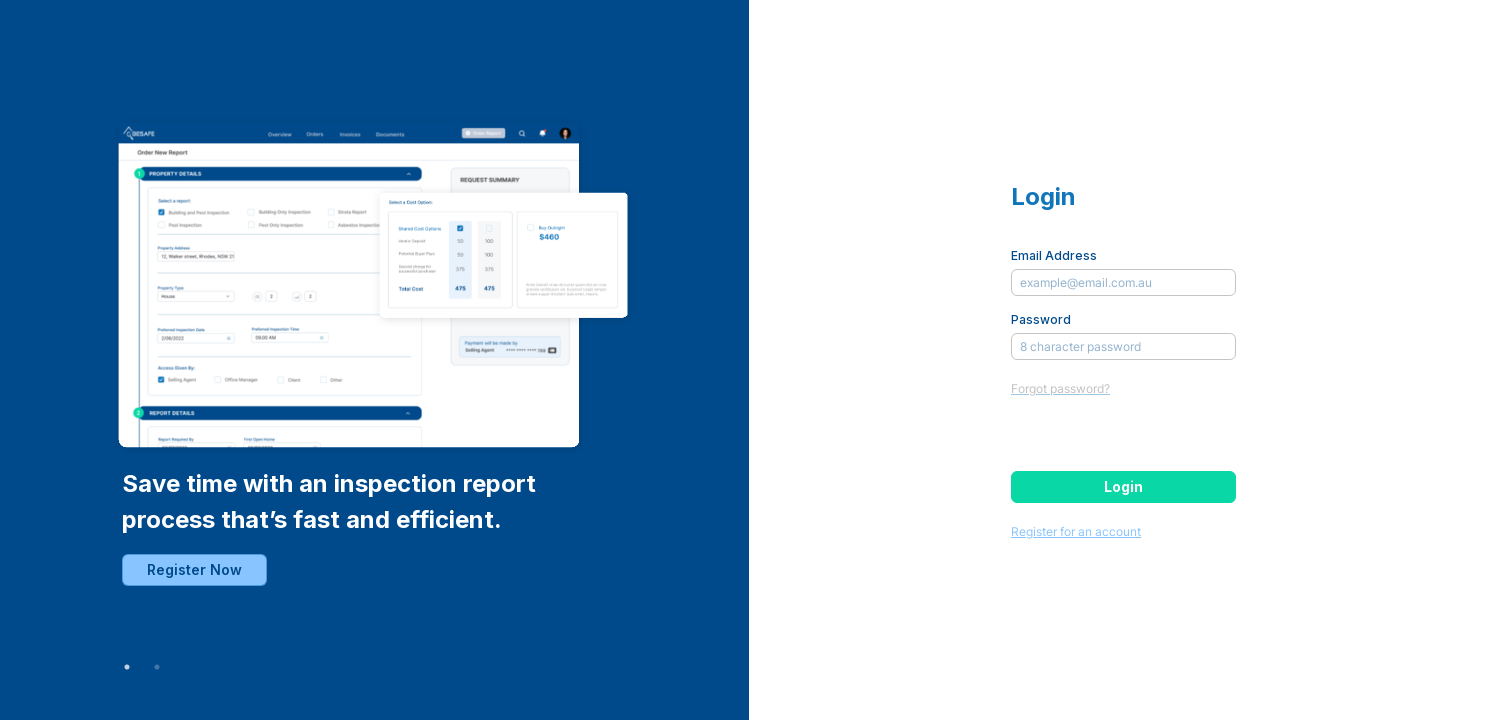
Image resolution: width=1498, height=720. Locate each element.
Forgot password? (1060, 388)
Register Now (194, 570)
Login (1123, 487)
